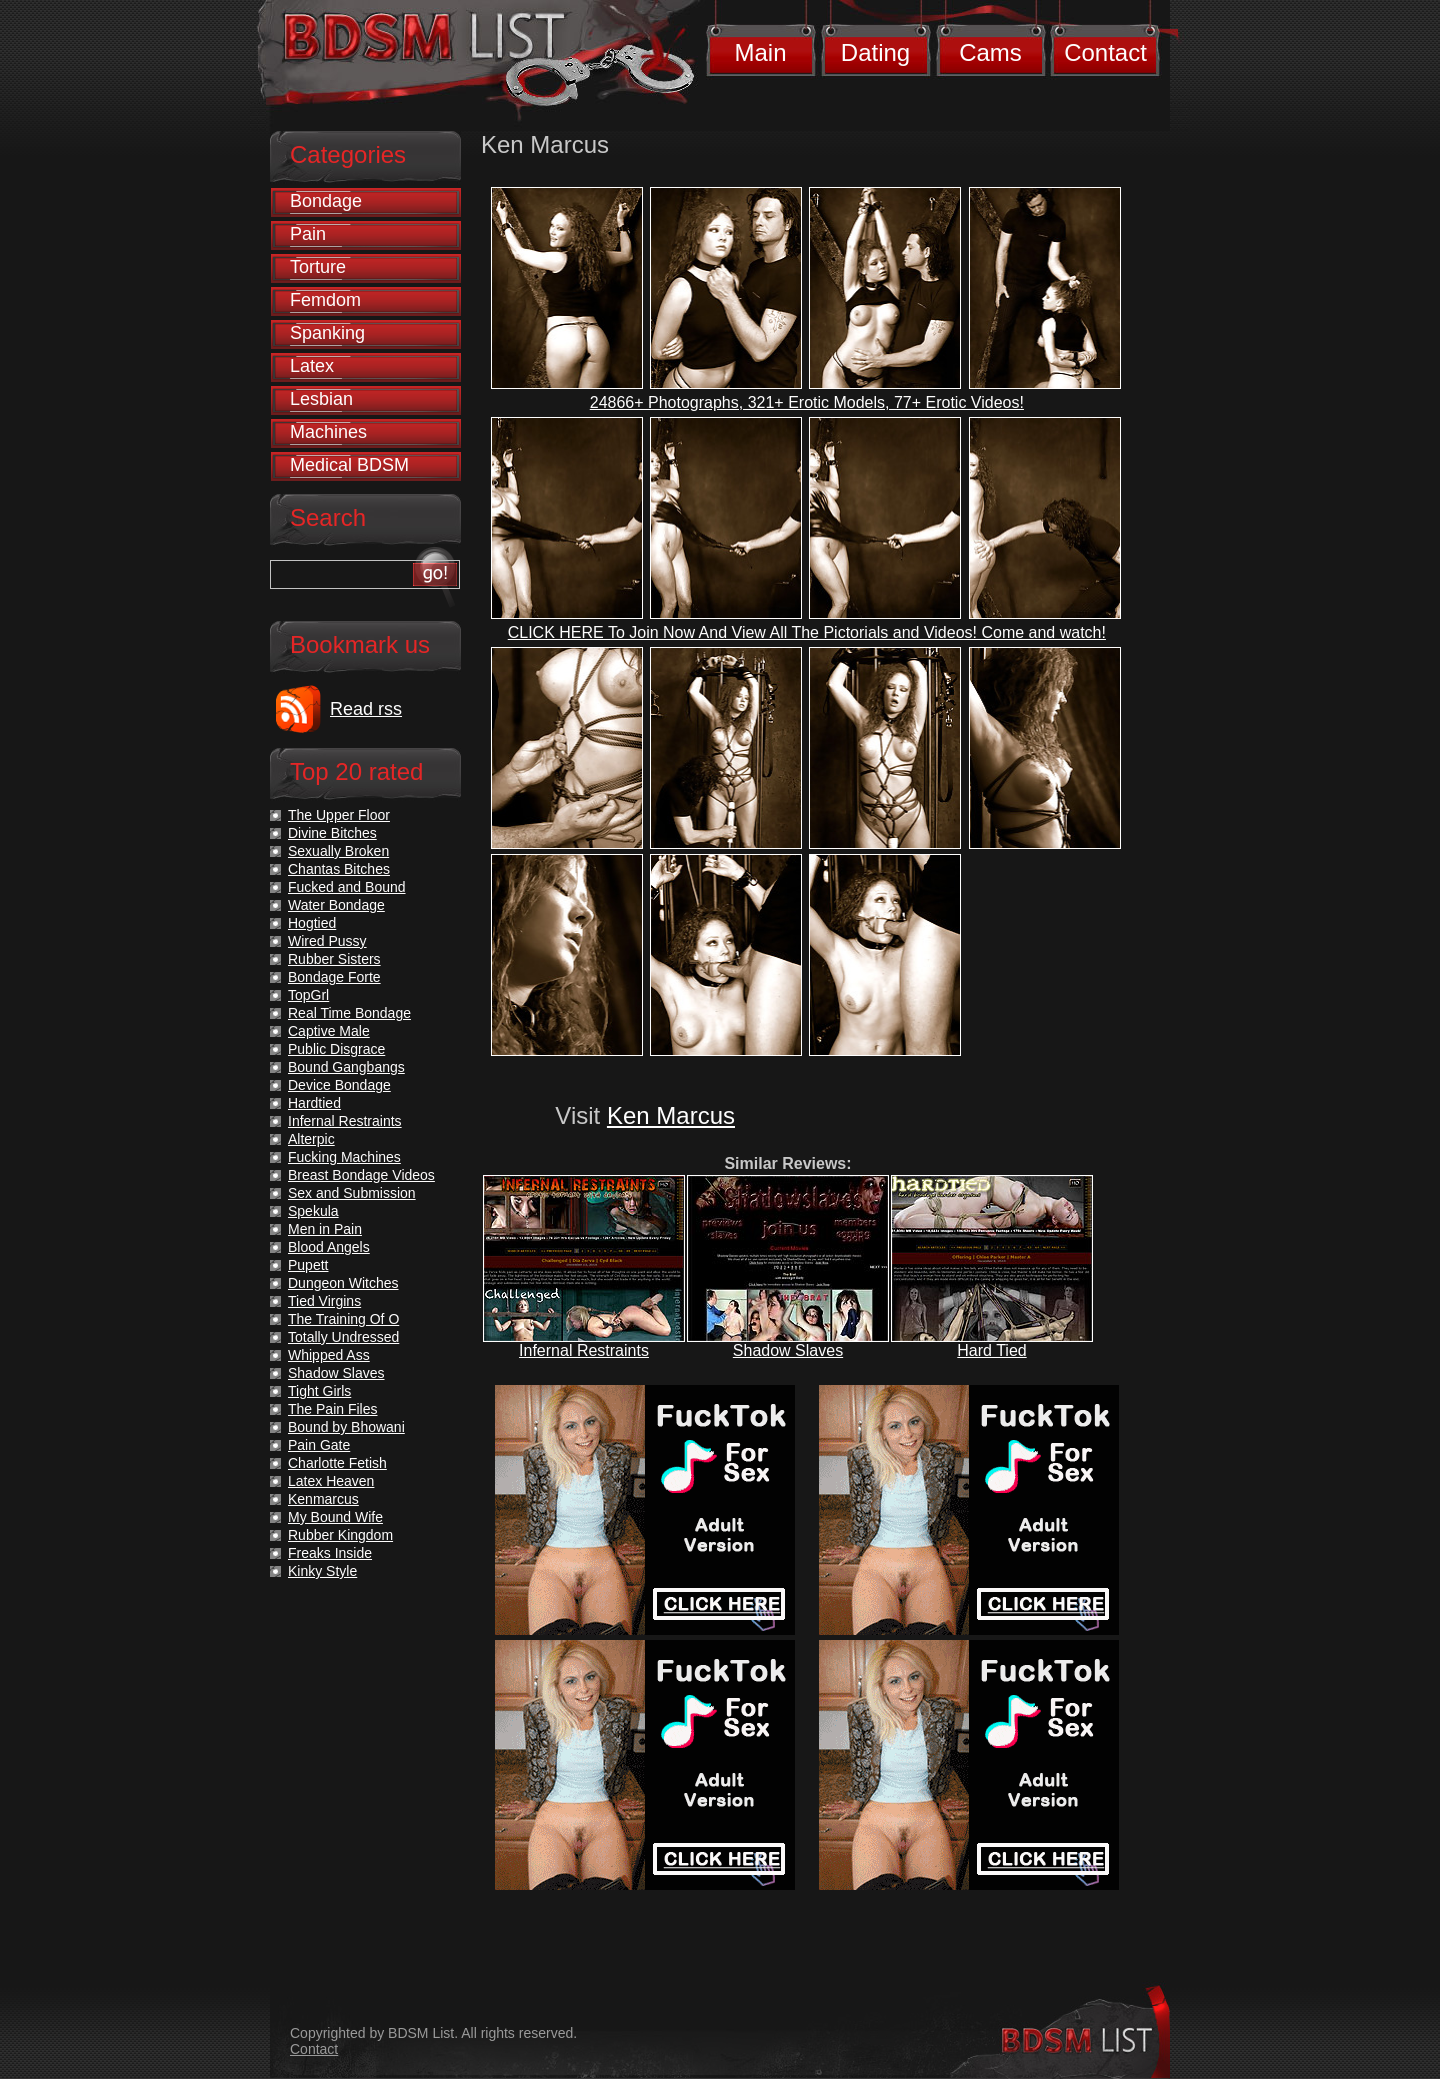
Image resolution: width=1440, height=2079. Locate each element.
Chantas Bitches (339, 869)
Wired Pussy (327, 941)
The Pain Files (332, 1409)
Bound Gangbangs (346, 1067)
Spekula (313, 1211)
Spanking (327, 333)
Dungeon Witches (343, 1283)
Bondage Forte (334, 977)
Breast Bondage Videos (361, 1175)
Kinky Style (322, 1571)
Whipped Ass (329, 1355)
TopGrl (308, 995)
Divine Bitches (332, 833)
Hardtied (314, 1103)
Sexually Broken (338, 851)
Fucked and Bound (347, 887)
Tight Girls (319, 1391)
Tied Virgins (324, 1301)
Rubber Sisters (334, 959)
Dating (875, 52)
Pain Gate (319, 1445)
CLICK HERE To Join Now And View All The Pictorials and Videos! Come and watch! (807, 632)
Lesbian (321, 399)
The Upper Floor (339, 815)
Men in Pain (325, 1229)
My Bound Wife (335, 1517)
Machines (328, 432)
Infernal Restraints (584, 1350)
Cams (990, 52)
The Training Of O (343, 1319)
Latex (312, 366)
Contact (1105, 52)
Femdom (325, 300)
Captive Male (329, 1031)
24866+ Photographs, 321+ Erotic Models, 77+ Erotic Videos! (807, 402)
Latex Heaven (331, 1481)
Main (760, 52)
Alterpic (311, 1139)
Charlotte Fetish (337, 1463)
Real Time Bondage (349, 1013)
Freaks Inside (330, 1553)
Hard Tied (991, 1350)
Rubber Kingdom (340, 1535)
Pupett (308, 1265)
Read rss (366, 709)
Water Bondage (336, 905)
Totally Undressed (343, 1337)
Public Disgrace (336, 1049)
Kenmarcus (323, 1499)
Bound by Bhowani (346, 1427)
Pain (308, 234)
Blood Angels (329, 1247)
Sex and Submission (352, 1193)
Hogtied (312, 923)
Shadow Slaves (788, 1350)
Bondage (326, 201)
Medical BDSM (349, 465)
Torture (318, 267)
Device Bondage (339, 1085)
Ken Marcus (671, 1115)
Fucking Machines (344, 1157)
